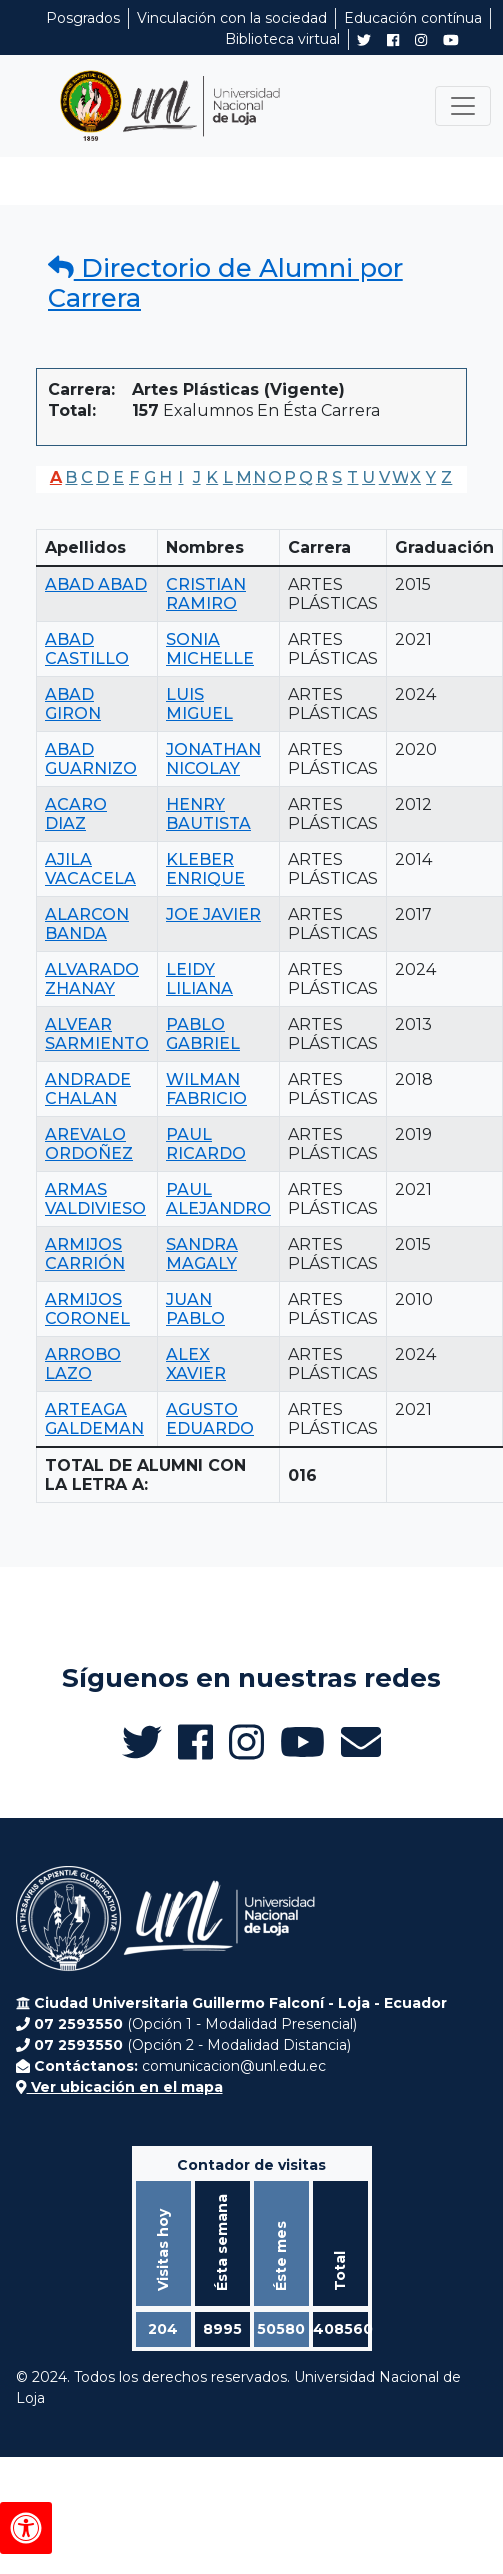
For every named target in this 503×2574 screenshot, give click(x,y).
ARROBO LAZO (83, 1364)
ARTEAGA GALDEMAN (94, 1419)
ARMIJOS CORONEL (87, 1309)
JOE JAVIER (213, 914)
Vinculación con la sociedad (232, 18)
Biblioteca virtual (282, 39)
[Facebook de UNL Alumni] (393, 40)
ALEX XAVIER (196, 1364)
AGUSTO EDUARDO (210, 1419)
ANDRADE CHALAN (88, 1089)
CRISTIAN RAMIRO (206, 594)
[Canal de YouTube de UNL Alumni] (451, 40)
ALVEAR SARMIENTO (97, 1034)
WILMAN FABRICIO (206, 1089)
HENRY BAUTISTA (208, 814)
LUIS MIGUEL (199, 704)
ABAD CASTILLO (87, 649)
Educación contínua (413, 18)
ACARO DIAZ (76, 814)
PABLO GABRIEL (203, 1034)
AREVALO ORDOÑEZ (89, 1144)
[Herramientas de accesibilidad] (26, 2528)
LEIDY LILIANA (199, 979)
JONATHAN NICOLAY (213, 759)
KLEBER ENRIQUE (205, 869)
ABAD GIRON (73, 704)
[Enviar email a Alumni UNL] (361, 1742)
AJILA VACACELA (90, 869)
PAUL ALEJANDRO (218, 1199)
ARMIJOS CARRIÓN (85, 1254)
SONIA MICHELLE (210, 649)
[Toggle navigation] (463, 106)
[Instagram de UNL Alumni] (421, 40)
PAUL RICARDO (206, 1144)
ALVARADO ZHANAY (92, 979)
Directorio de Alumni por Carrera (225, 283)
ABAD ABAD (96, 584)
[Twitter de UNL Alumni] (364, 42)
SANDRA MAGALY (202, 1254)
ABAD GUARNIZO (91, 759)
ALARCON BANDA (87, 924)
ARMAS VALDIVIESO (95, 1199)
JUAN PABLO (195, 1309)
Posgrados (83, 18)
